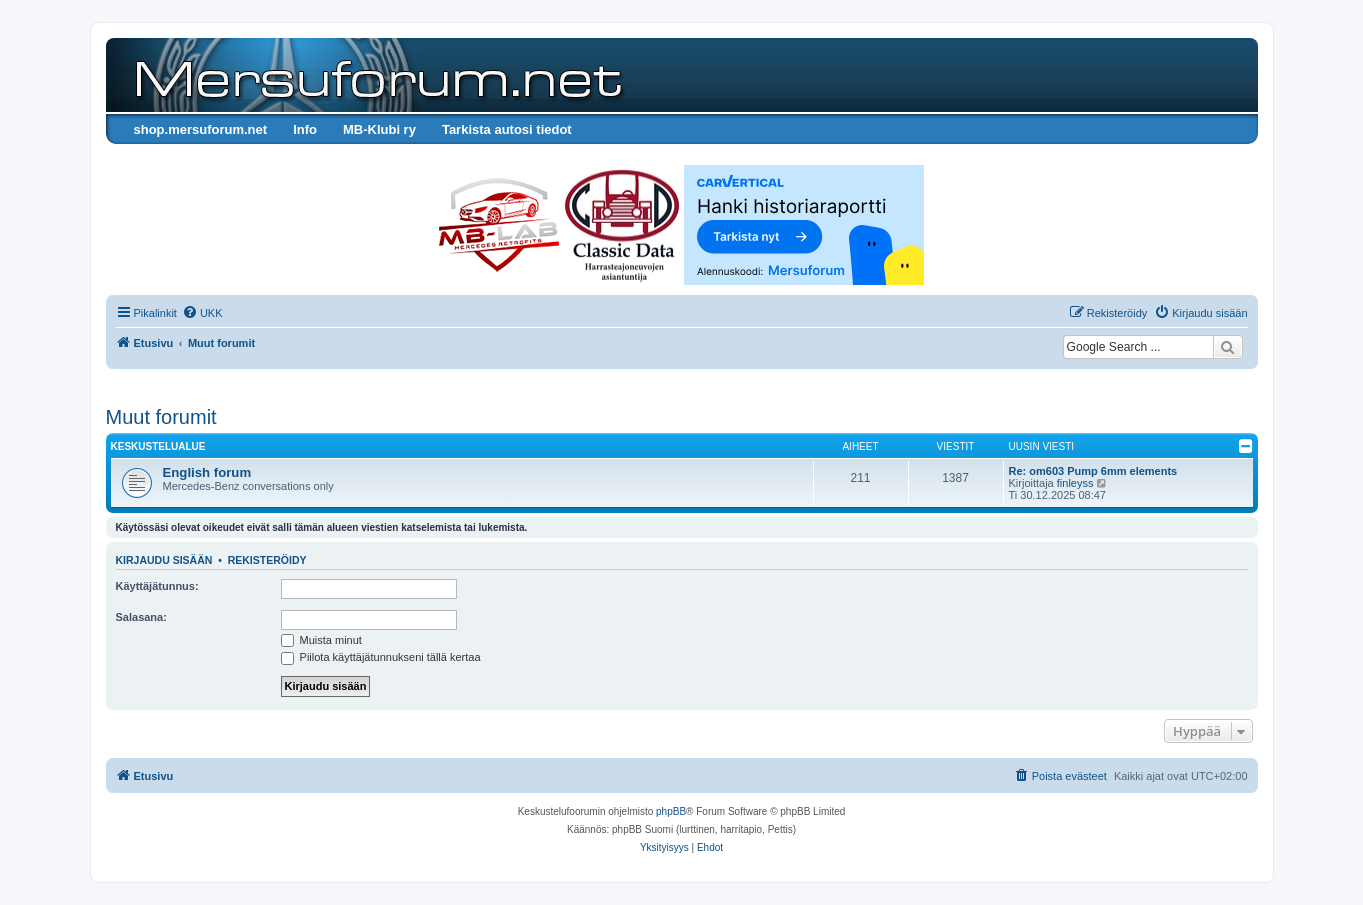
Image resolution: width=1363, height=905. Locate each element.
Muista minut (321, 640)
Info (305, 129)
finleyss (1075, 483)
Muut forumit (161, 417)
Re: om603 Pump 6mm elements (1093, 471)
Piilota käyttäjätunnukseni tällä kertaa (381, 657)
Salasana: (141, 617)
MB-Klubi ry (379, 129)
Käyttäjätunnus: (157, 586)
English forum (207, 472)
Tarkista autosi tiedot (507, 129)
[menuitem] (202, 313)
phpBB (671, 811)
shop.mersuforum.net (201, 129)
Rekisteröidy (267, 560)
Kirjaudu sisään (164, 560)
